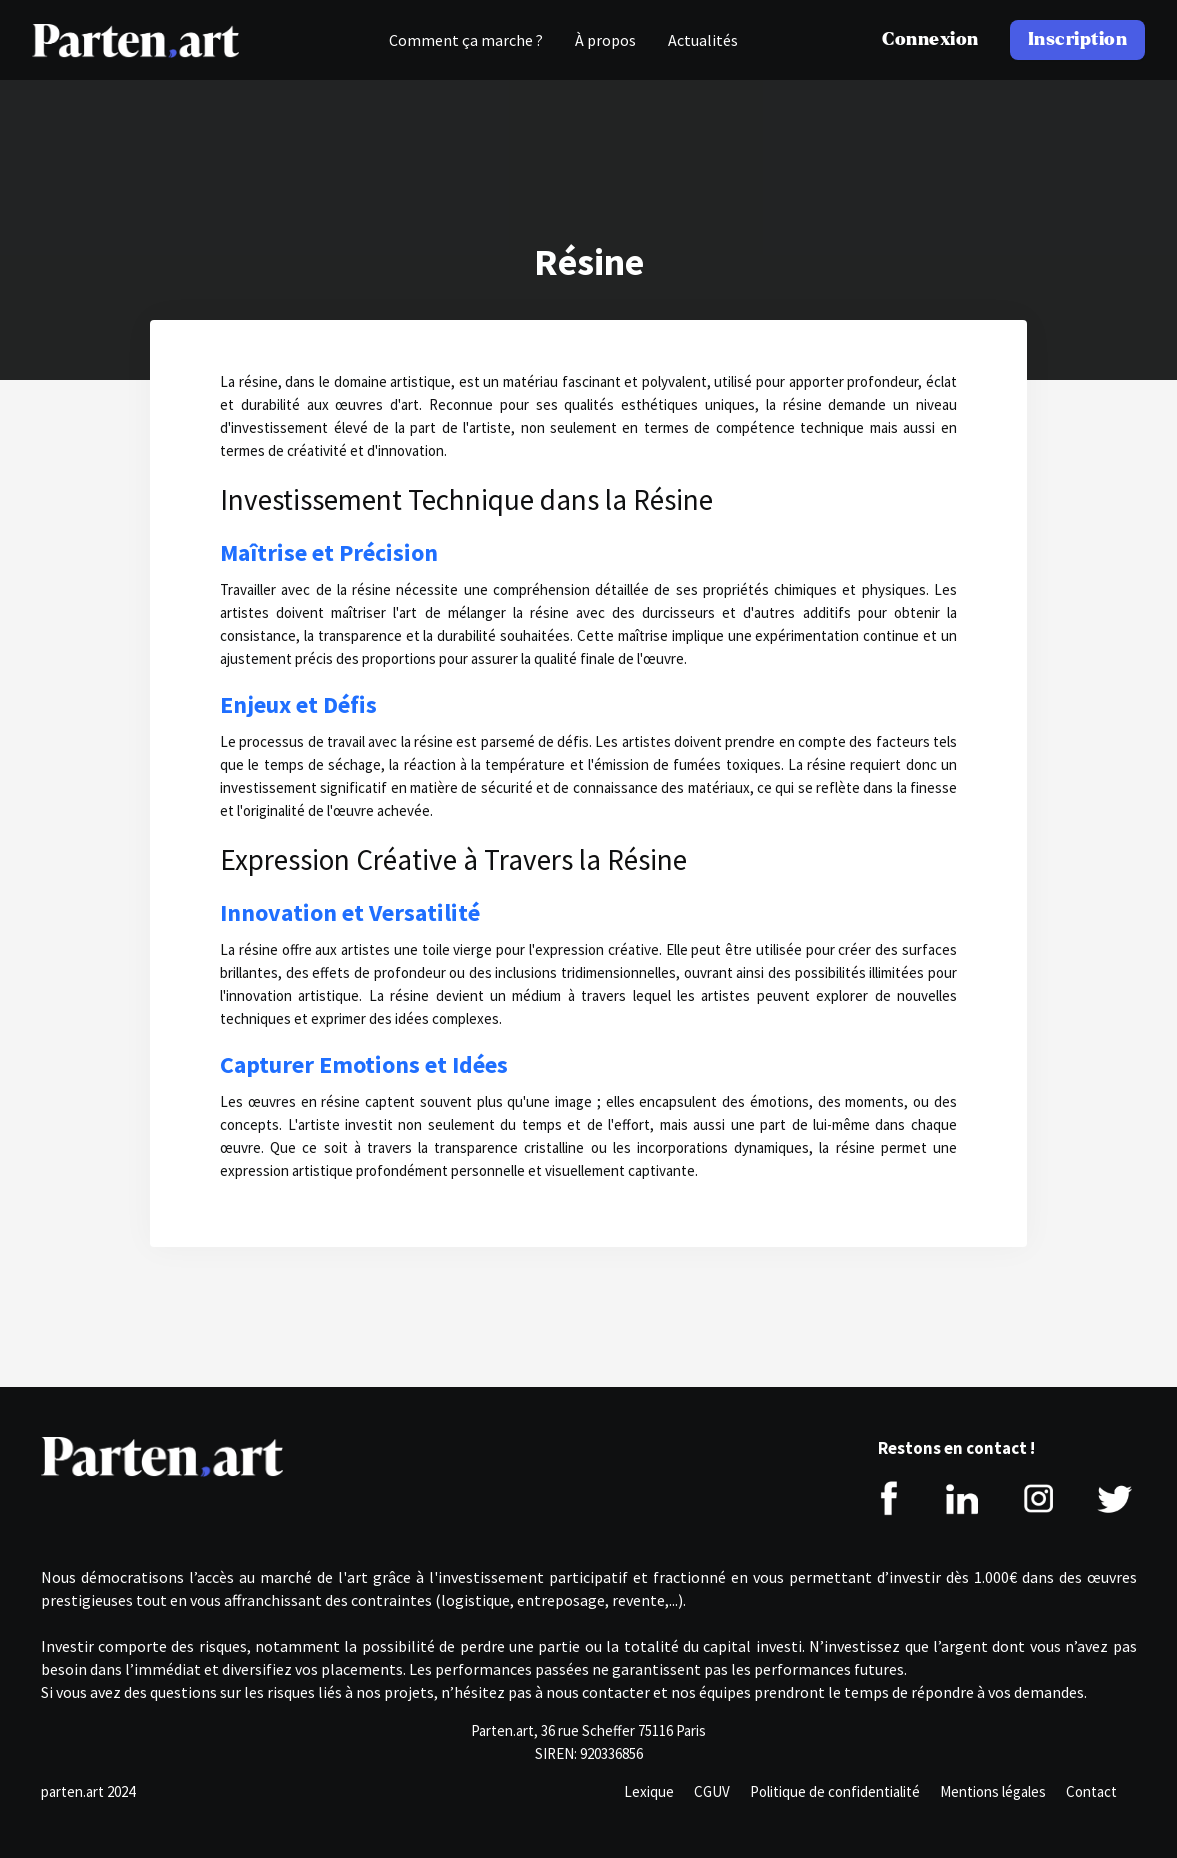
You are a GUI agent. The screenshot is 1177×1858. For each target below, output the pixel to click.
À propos (605, 40)
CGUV (712, 1791)
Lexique (649, 1791)
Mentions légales (993, 1791)
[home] (135, 40)
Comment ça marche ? (466, 40)
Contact (1091, 1791)
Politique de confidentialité (835, 1791)
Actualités (703, 40)
